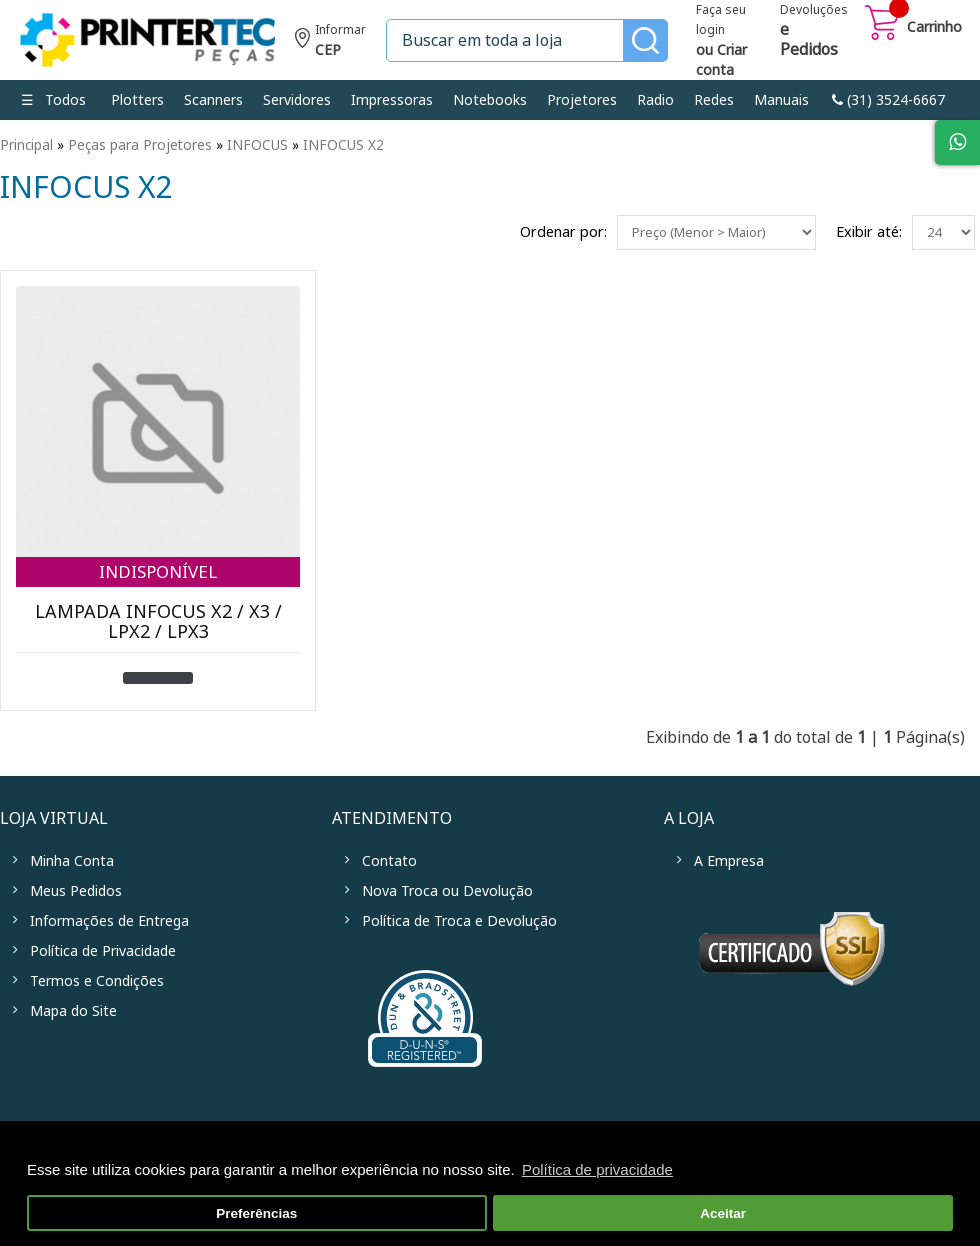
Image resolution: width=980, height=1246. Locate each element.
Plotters (137, 100)
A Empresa (729, 861)
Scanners (213, 100)
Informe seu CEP (330, 42)
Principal (26, 145)
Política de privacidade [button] (597, 1169)
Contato (389, 861)
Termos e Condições (97, 981)
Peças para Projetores (140, 145)
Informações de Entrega (109, 921)
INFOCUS (257, 145)
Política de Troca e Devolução (459, 921)
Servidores (297, 100)
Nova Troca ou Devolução (447, 891)
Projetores (582, 100)
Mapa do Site (73, 1011)
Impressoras (392, 100)
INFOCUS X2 (343, 145)
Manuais (781, 100)
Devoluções (814, 32)
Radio (655, 100)
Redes (714, 100)
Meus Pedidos (76, 891)
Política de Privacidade (103, 951)
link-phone (888, 100)
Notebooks (490, 100)
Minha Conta (72, 861)
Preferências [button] (256, 1213)
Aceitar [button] (723, 1213)
